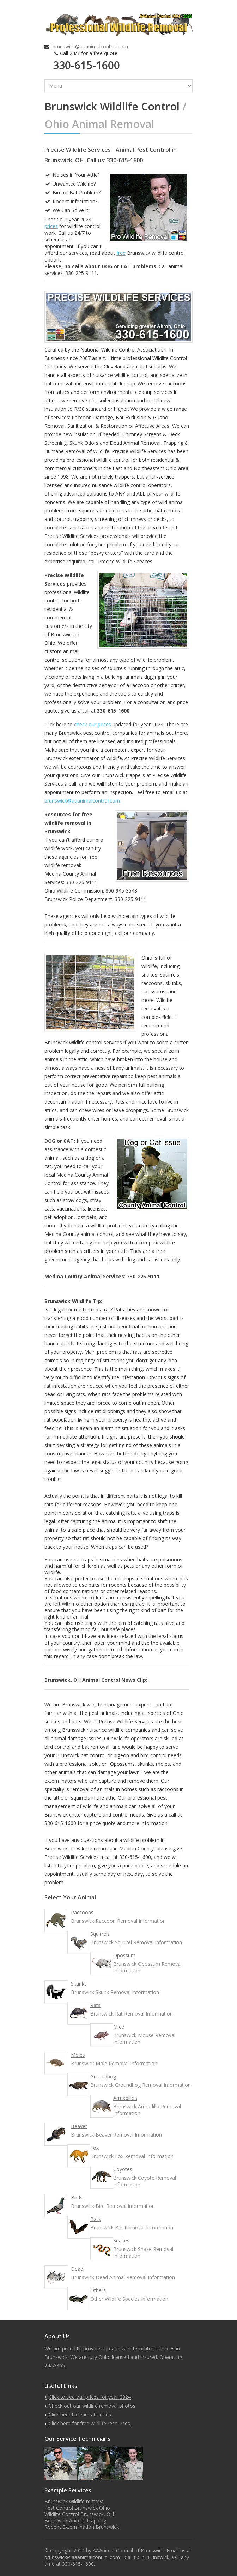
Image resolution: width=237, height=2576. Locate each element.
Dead (77, 2268)
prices (51, 226)
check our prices (92, 724)
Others (98, 2290)
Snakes (121, 2240)
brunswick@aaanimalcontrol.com (90, 46)
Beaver (79, 2126)
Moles (78, 2055)
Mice (118, 2026)
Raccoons (82, 1912)
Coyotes (122, 2169)
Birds (77, 2197)
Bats (95, 2219)
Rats (95, 2005)
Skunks (79, 1983)
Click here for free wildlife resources (89, 2423)
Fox (94, 2147)
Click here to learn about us (80, 2414)
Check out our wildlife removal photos (92, 2405)
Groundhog (103, 2076)
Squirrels (100, 1934)
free (121, 253)
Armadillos (125, 2098)
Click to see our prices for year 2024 (90, 2397)
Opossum (124, 1955)
